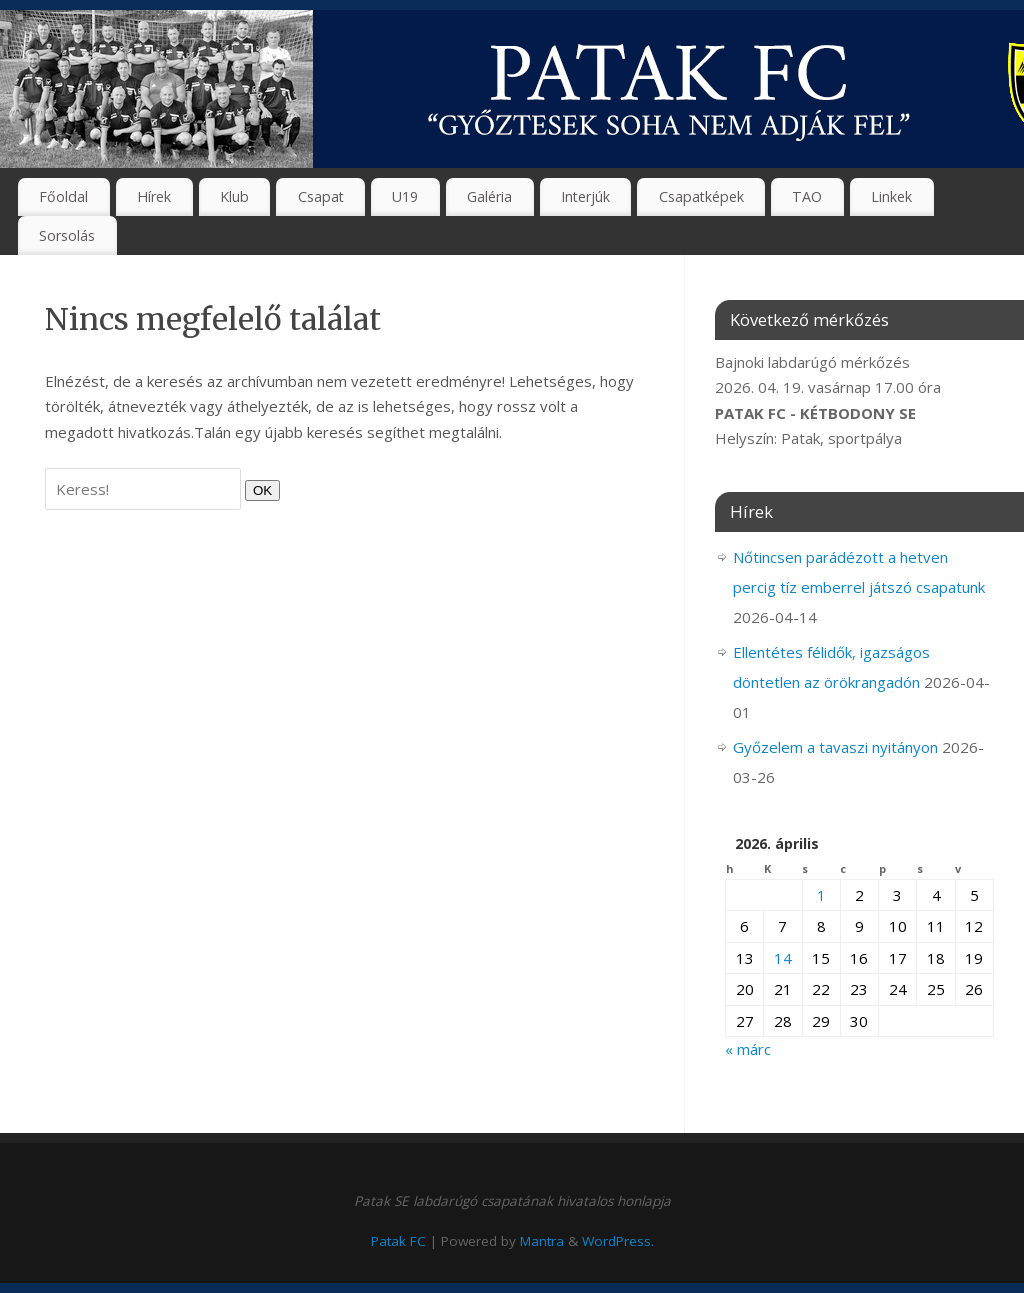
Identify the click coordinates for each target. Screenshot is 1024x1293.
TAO (807, 196)
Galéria (489, 196)
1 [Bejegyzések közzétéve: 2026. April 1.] (821, 895)
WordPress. (618, 1241)
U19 (405, 196)
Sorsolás (67, 235)
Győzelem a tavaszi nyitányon (835, 747)
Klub (234, 196)
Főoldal (63, 196)
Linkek (891, 196)
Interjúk (585, 196)
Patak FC (398, 1241)
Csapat (321, 196)
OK (258, 490)
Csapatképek (701, 196)
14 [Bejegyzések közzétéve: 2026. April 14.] (783, 958)
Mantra (542, 1241)
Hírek (154, 196)
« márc (748, 1049)
